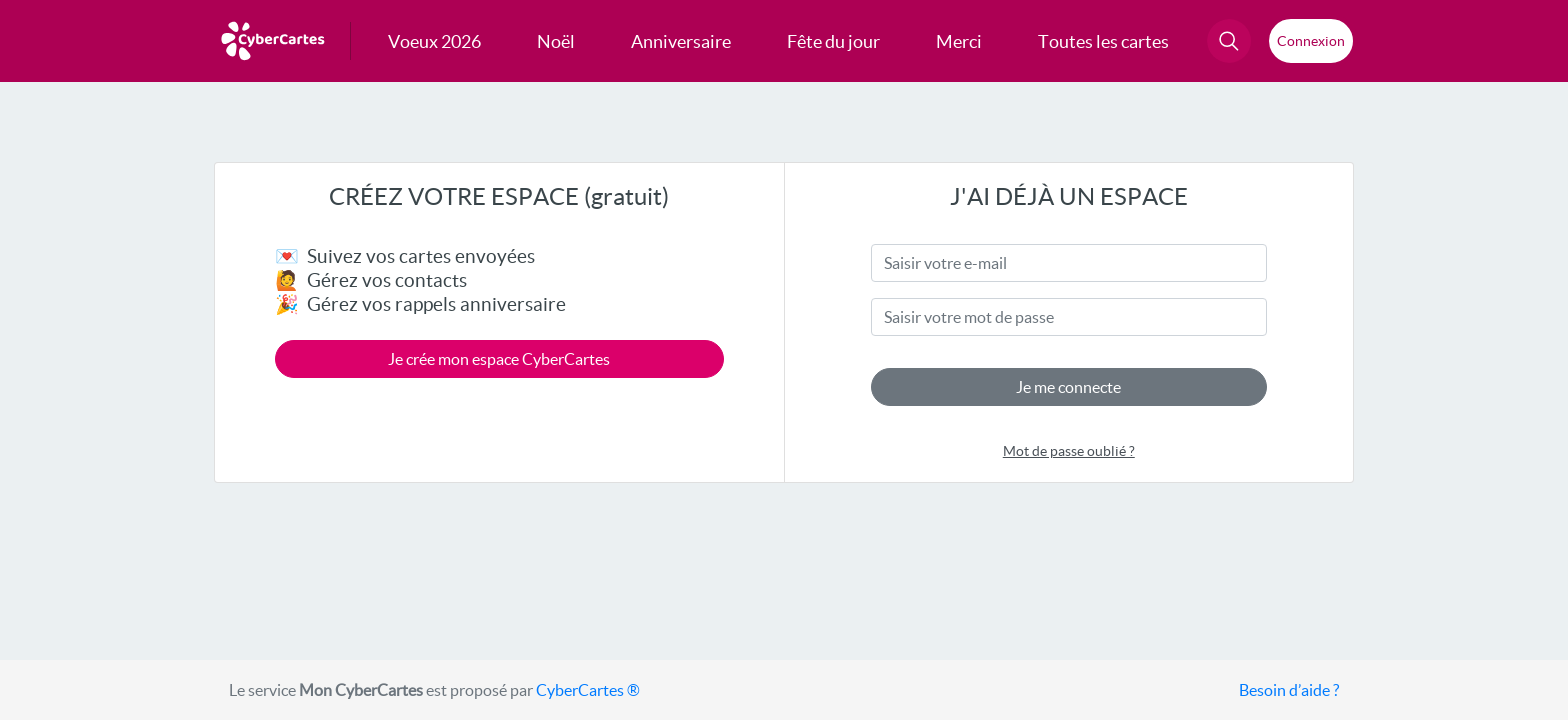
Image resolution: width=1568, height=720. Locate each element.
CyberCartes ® (588, 690)
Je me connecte (1068, 387)
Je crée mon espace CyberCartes (499, 359)
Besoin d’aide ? (1289, 690)
